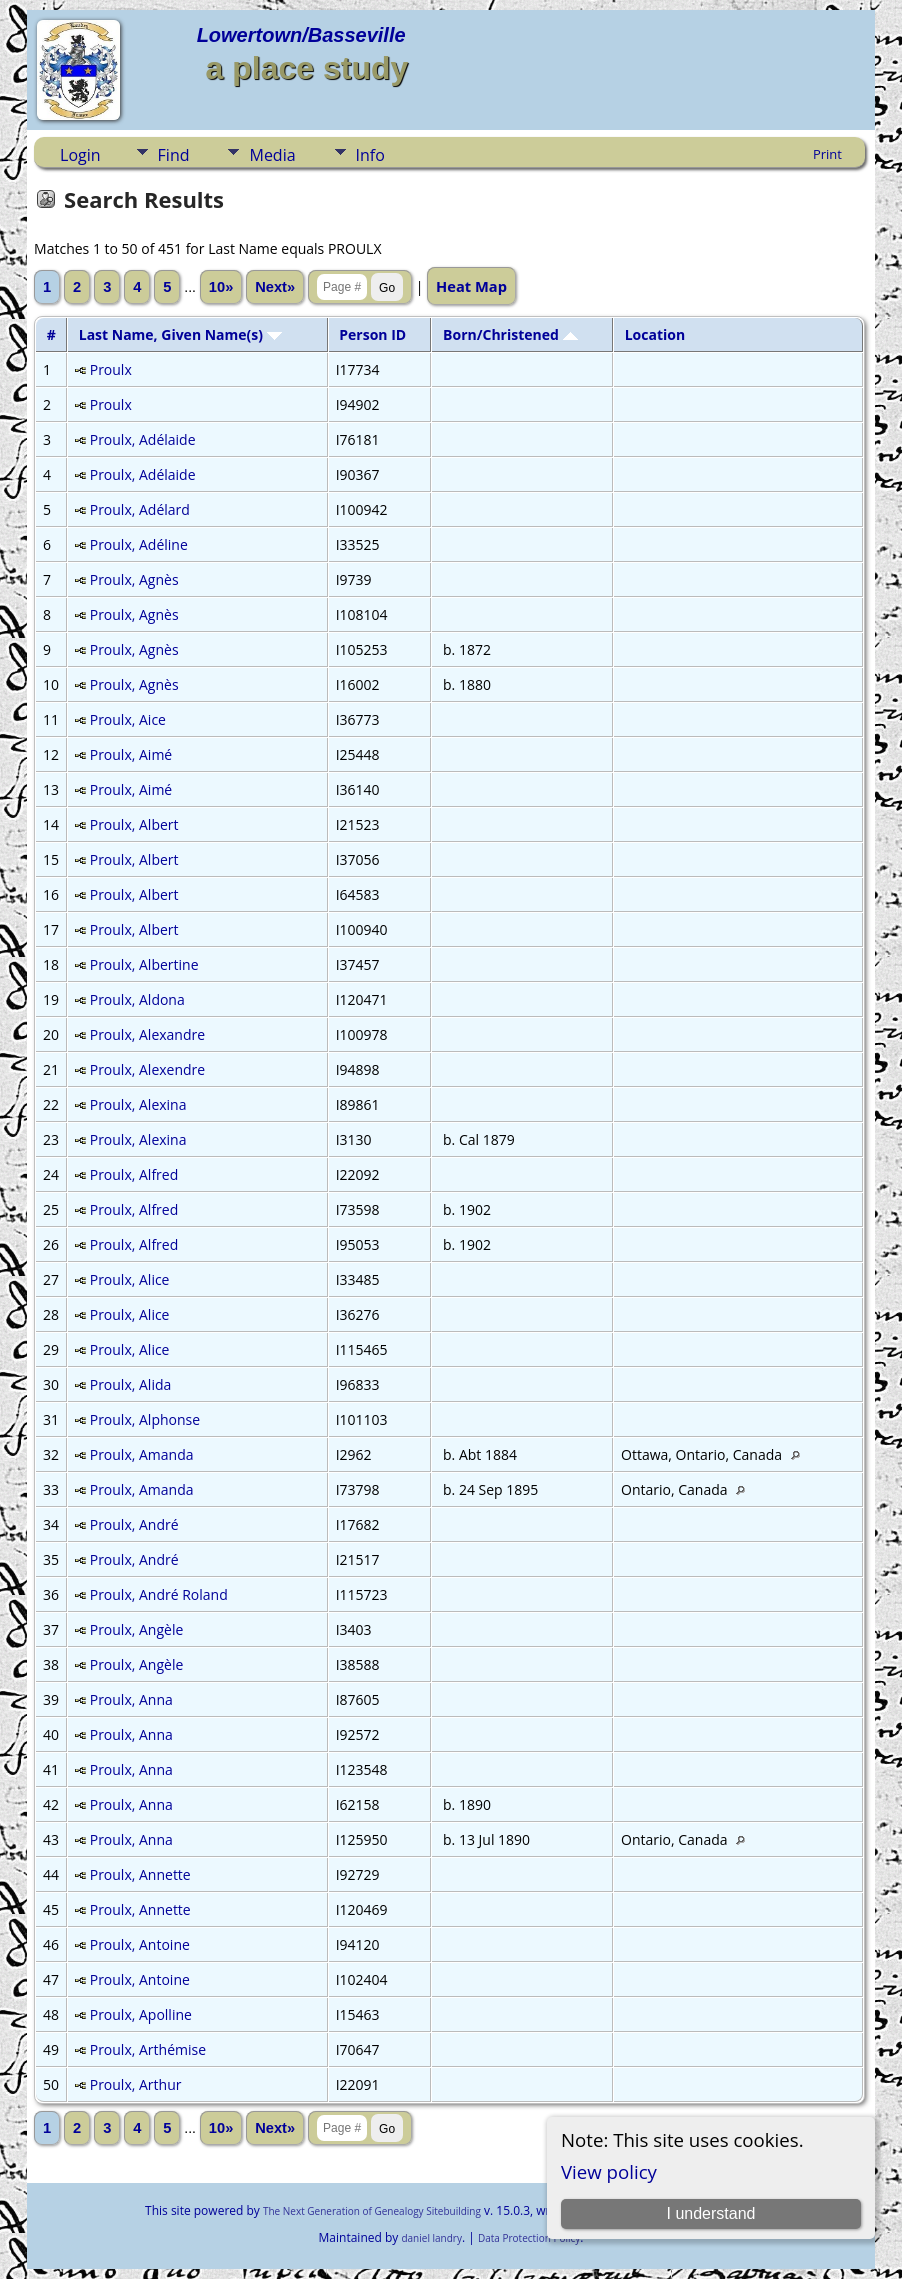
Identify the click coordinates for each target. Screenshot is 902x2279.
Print (827, 154)
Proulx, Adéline (139, 544)
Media (272, 155)
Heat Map (471, 286)
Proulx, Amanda (142, 1454)
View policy (609, 2171)
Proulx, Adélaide (143, 439)
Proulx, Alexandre (147, 1034)
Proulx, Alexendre (147, 1069)
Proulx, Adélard (140, 509)
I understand (710, 2213)
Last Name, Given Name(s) (180, 334)
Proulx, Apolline (141, 2014)
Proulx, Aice (128, 719)
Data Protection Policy (529, 2238)
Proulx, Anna (131, 1699)
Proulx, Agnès (134, 579)
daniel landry (431, 2238)
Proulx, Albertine (144, 964)
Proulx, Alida (131, 1384)
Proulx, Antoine (140, 1944)
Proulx (111, 369)
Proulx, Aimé (131, 754)
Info (370, 155)
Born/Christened (510, 334)
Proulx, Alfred (134, 1174)
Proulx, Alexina (138, 1104)
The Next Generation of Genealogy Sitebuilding (372, 2211)
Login (80, 155)
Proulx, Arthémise (148, 2049)
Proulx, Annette (140, 1874)
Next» (275, 287)
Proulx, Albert (134, 824)
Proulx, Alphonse (145, 1419)
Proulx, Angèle (137, 1629)
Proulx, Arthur (136, 2084)
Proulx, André (134, 1524)
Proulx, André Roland (159, 1594)
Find (174, 155)
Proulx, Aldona (137, 999)
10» (221, 287)
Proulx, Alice (130, 1279)
